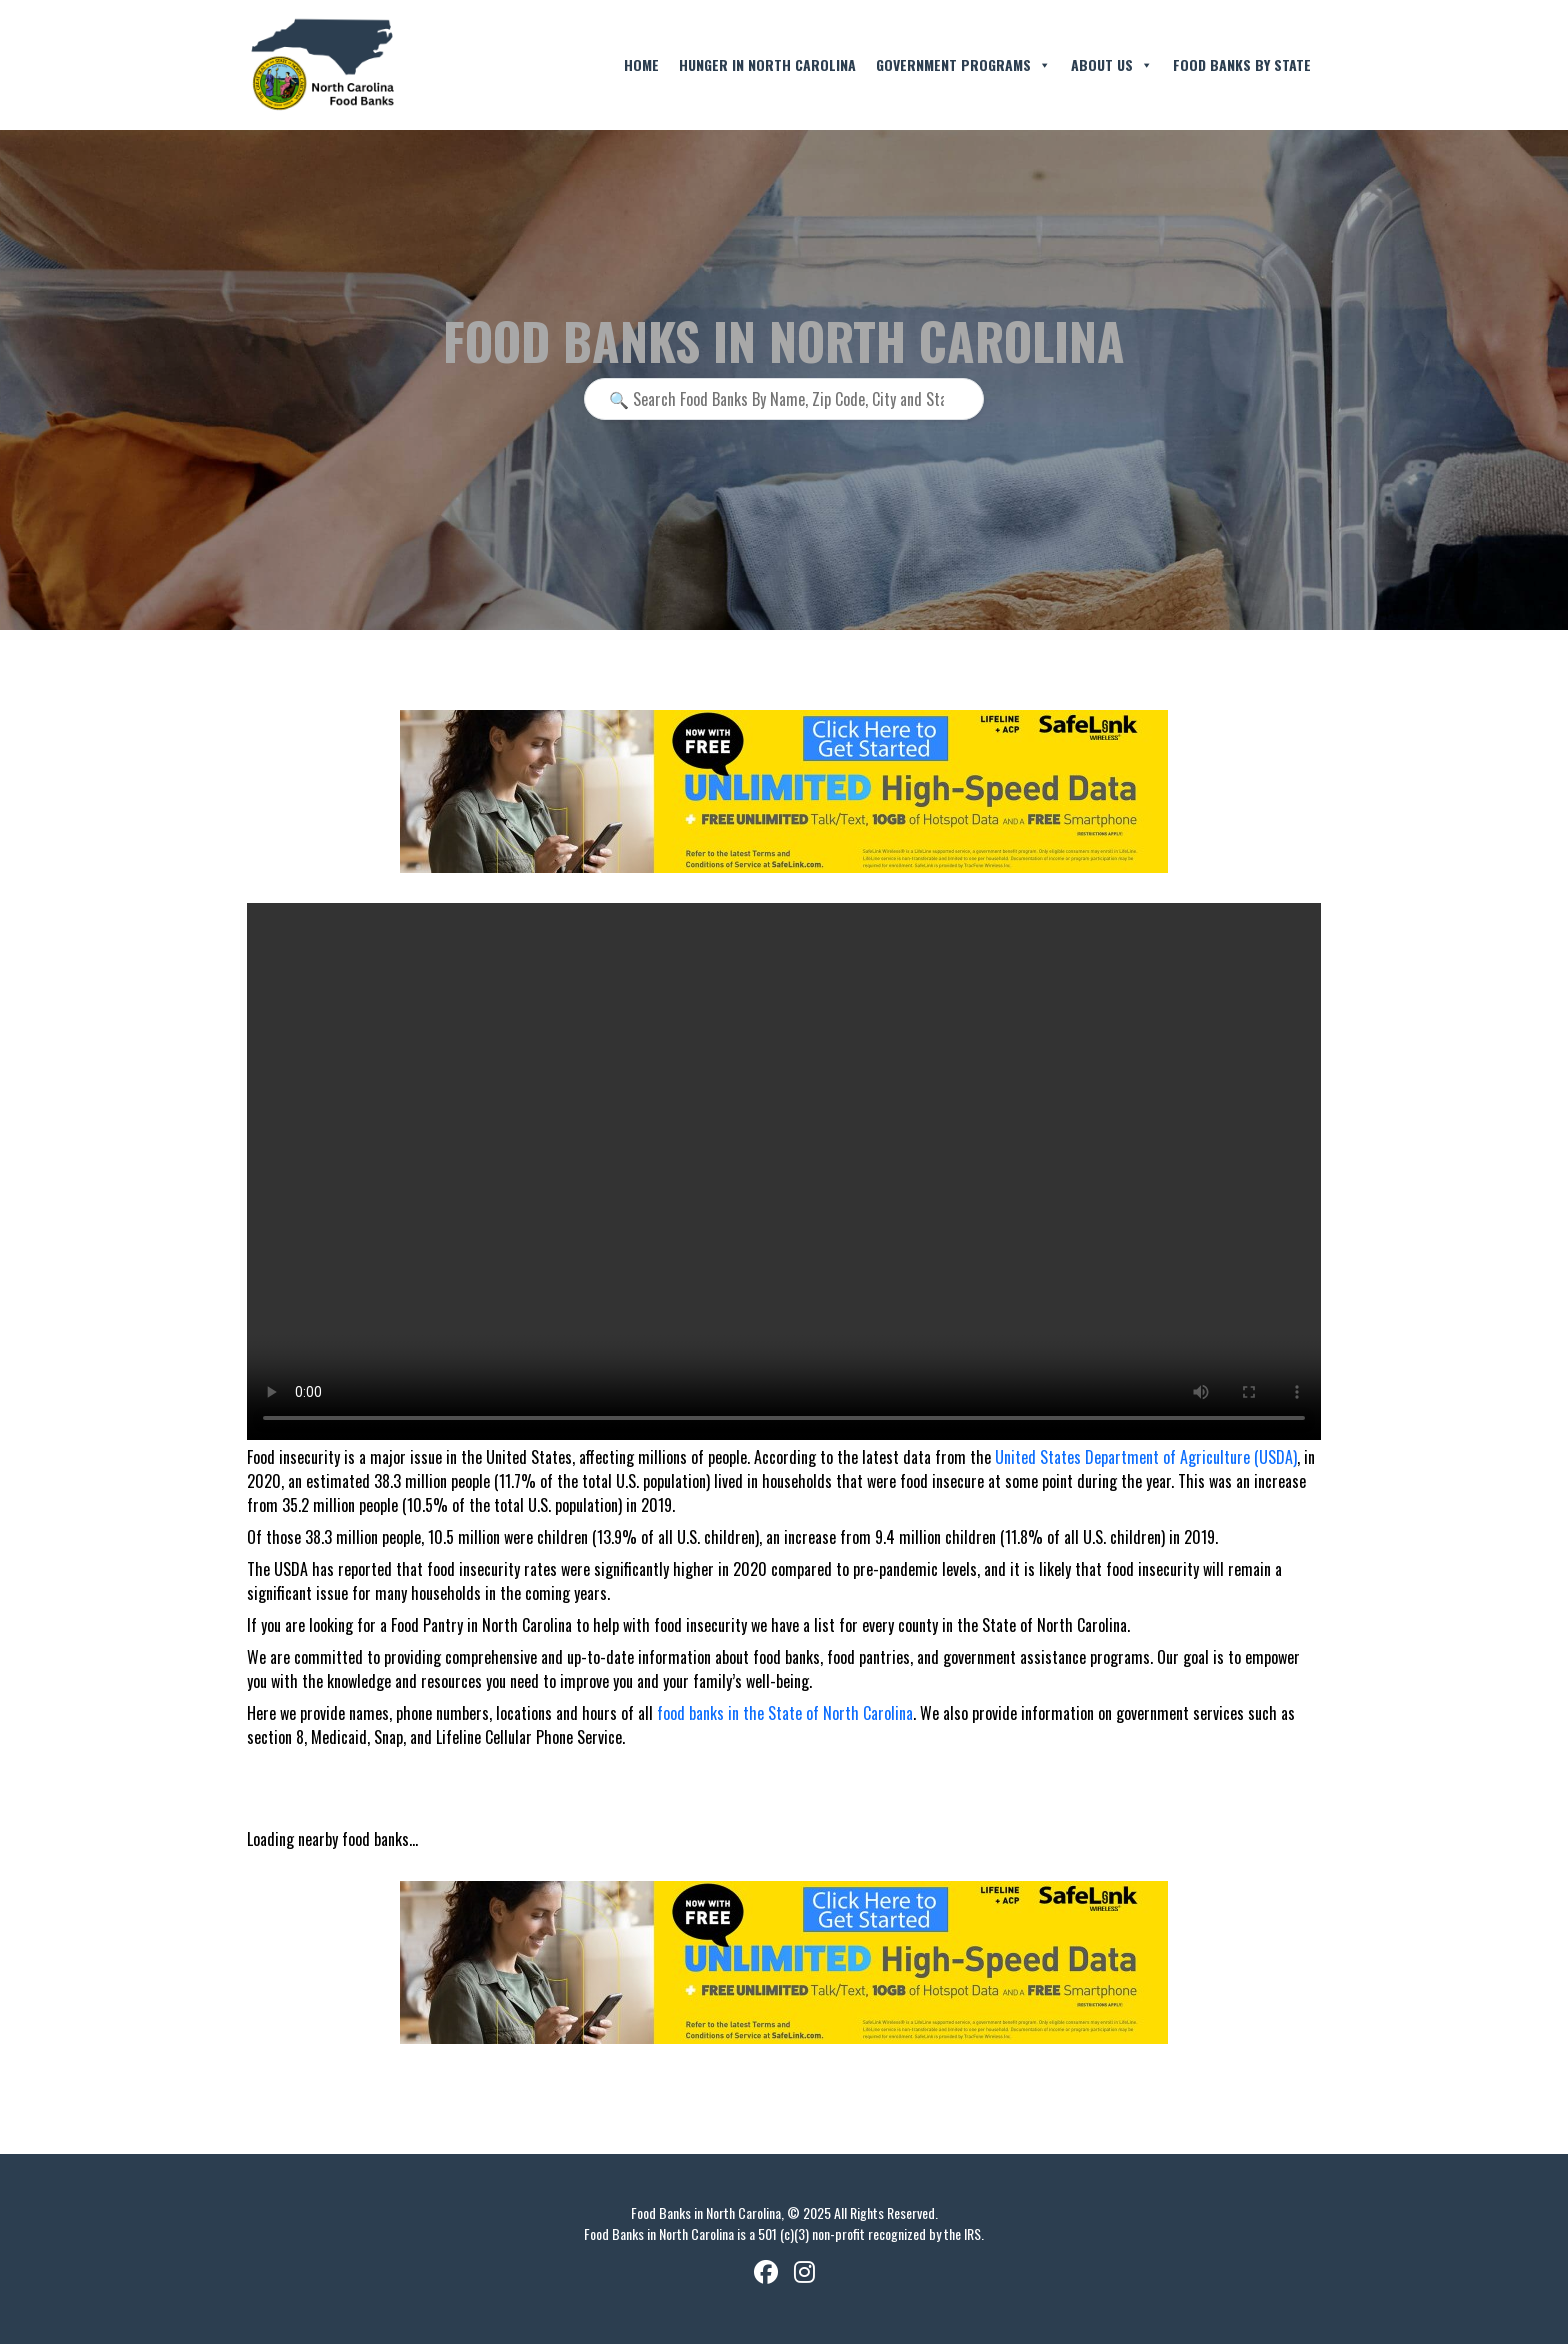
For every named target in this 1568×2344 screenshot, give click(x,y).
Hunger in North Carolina (767, 64)
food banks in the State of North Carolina (785, 1713)
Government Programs (963, 65)
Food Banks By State (1242, 64)
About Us (1112, 65)
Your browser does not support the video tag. (784, 1171)
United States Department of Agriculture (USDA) (1146, 1457)
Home (641, 64)
